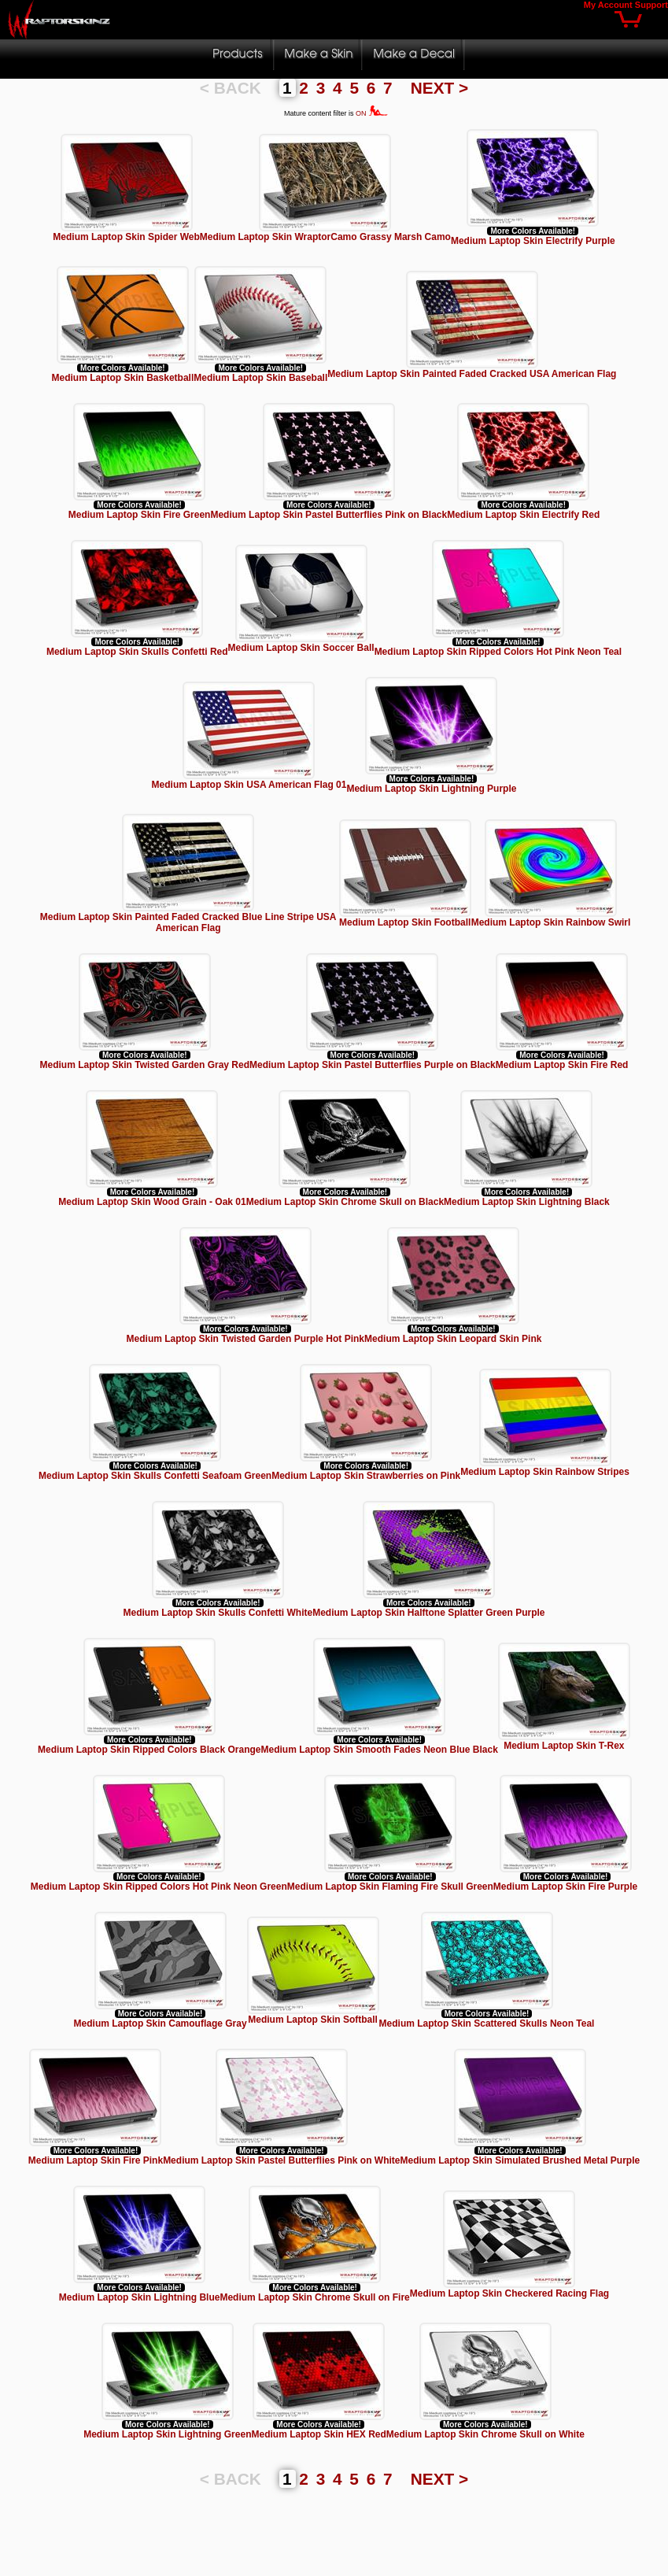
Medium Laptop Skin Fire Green (139, 514)
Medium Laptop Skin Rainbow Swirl (551, 922)
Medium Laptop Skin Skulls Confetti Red (137, 651)
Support (651, 4)
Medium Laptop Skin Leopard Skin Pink (452, 1338)
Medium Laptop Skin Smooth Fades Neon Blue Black (378, 1749)
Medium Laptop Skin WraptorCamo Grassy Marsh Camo (325, 236)
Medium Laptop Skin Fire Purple (565, 1886)
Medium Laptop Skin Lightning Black (527, 1201)
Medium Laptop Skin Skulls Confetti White (217, 1612)
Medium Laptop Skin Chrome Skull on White (485, 2434)
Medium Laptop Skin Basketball (123, 377)
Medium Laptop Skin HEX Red (318, 2434)
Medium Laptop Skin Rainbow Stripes (544, 1471)
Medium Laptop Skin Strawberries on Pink (365, 1475)
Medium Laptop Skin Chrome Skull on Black (345, 1201)
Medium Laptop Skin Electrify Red (523, 514)
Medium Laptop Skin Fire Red (562, 1064)
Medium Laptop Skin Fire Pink (95, 2160)
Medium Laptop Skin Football (405, 922)
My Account (608, 4)
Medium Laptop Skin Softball (313, 2019)
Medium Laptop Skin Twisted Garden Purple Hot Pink (245, 1338)
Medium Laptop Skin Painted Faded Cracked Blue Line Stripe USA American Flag (188, 922)
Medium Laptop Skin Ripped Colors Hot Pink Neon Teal (498, 651)
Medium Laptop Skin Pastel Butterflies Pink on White (281, 2160)
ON (372, 113)
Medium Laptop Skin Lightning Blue (139, 2297)
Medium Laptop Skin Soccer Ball (301, 647)
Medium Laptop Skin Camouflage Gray (160, 2023)
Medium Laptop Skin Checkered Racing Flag (509, 2293)
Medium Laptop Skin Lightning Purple (431, 788)
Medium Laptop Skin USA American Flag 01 (249, 784)
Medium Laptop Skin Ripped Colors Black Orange (149, 1749)
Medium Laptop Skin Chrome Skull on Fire (314, 2297)
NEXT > (439, 88)
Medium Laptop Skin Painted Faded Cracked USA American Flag (471, 373)
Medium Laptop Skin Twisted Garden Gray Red (144, 1064)
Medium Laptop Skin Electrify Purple (533, 240)
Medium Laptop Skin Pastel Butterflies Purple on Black (372, 1064)
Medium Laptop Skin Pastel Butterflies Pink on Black (328, 514)
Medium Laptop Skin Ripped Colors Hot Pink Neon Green (159, 1886)
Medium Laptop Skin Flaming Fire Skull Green (390, 1886)
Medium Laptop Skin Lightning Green (167, 2434)
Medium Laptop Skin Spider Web (126, 236)
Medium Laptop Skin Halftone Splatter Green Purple (428, 1612)
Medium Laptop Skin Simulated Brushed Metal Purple (520, 2160)
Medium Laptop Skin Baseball (260, 377)
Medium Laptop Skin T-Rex (564, 1745)
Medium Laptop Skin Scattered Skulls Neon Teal (487, 2023)
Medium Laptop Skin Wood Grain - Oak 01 (151, 1201)
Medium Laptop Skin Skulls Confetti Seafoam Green (155, 1475)
